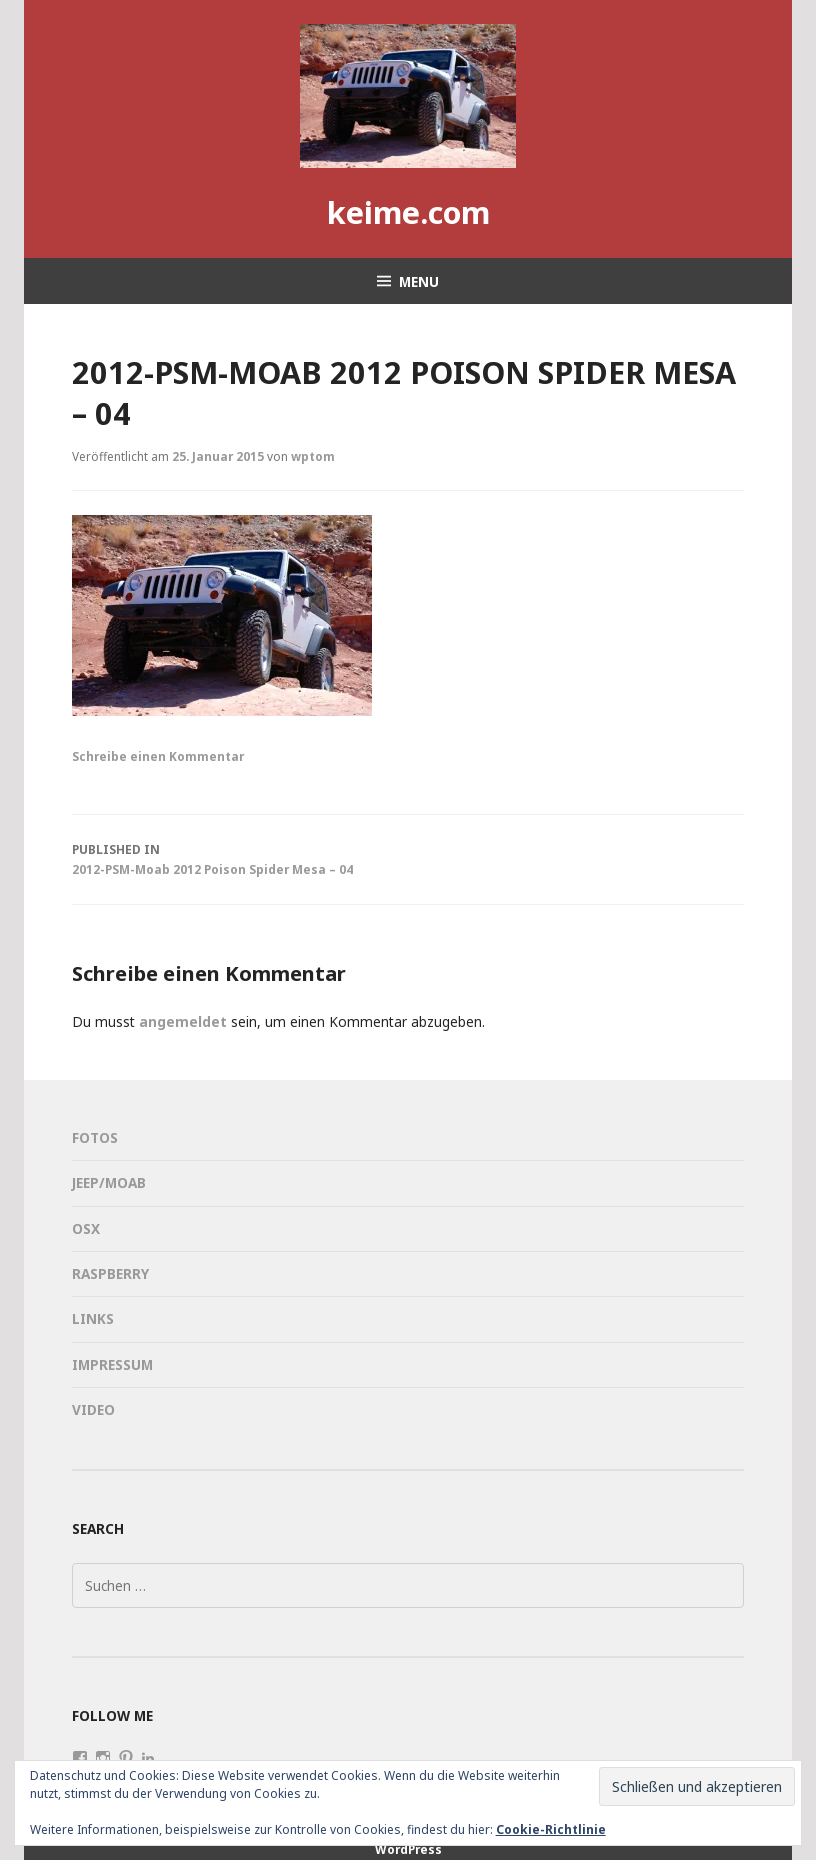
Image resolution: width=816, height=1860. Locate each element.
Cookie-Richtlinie (551, 1829)
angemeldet (183, 1021)
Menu (419, 281)
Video (93, 1409)
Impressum (112, 1364)
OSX (86, 1228)
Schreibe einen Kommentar (158, 756)
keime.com (408, 212)
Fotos (95, 1137)
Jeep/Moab (109, 1182)
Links (93, 1318)
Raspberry (110, 1273)
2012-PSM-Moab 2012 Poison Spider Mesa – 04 (408, 858)
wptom (313, 456)
